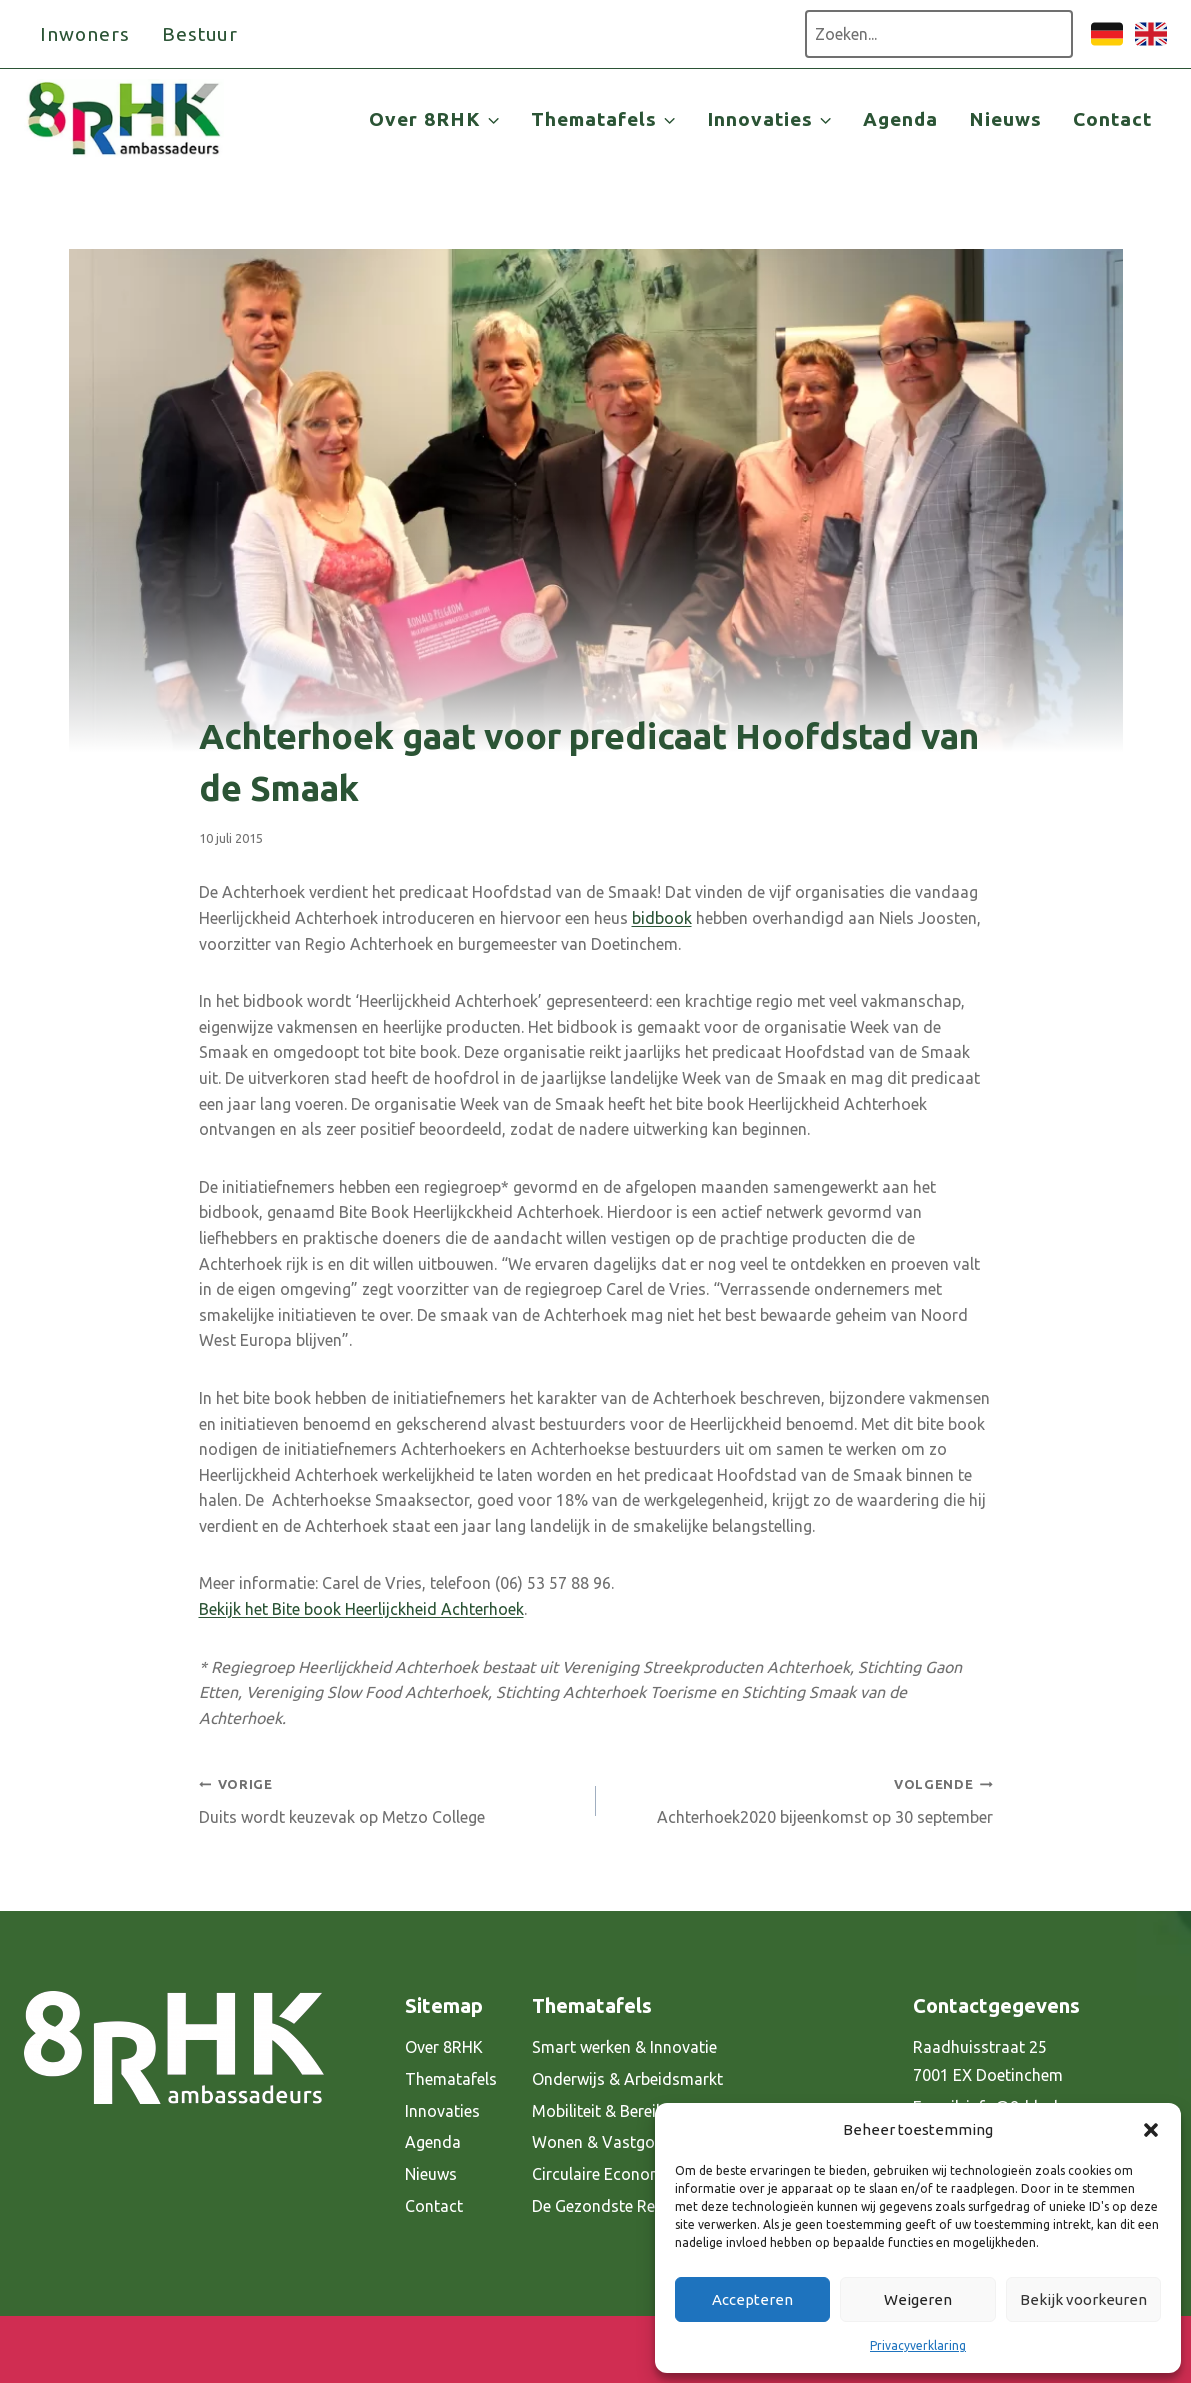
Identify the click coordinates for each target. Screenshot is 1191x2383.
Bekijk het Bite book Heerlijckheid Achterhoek (361, 1609)
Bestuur (200, 34)
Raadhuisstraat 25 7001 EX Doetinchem (988, 2061)
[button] (1151, 2130)
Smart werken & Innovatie (624, 2047)
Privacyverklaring (918, 2345)
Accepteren (752, 2299)
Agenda (900, 119)
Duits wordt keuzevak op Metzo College (389, 1798)
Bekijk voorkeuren (1083, 2299)
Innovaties (442, 2111)
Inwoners (85, 34)
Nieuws (1005, 119)
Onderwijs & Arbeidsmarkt (627, 2079)
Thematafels (451, 2079)
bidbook (662, 918)
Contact (1112, 119)
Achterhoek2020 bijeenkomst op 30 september (802, 1798)
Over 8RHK (444, 2047)
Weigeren (918, 2299)
